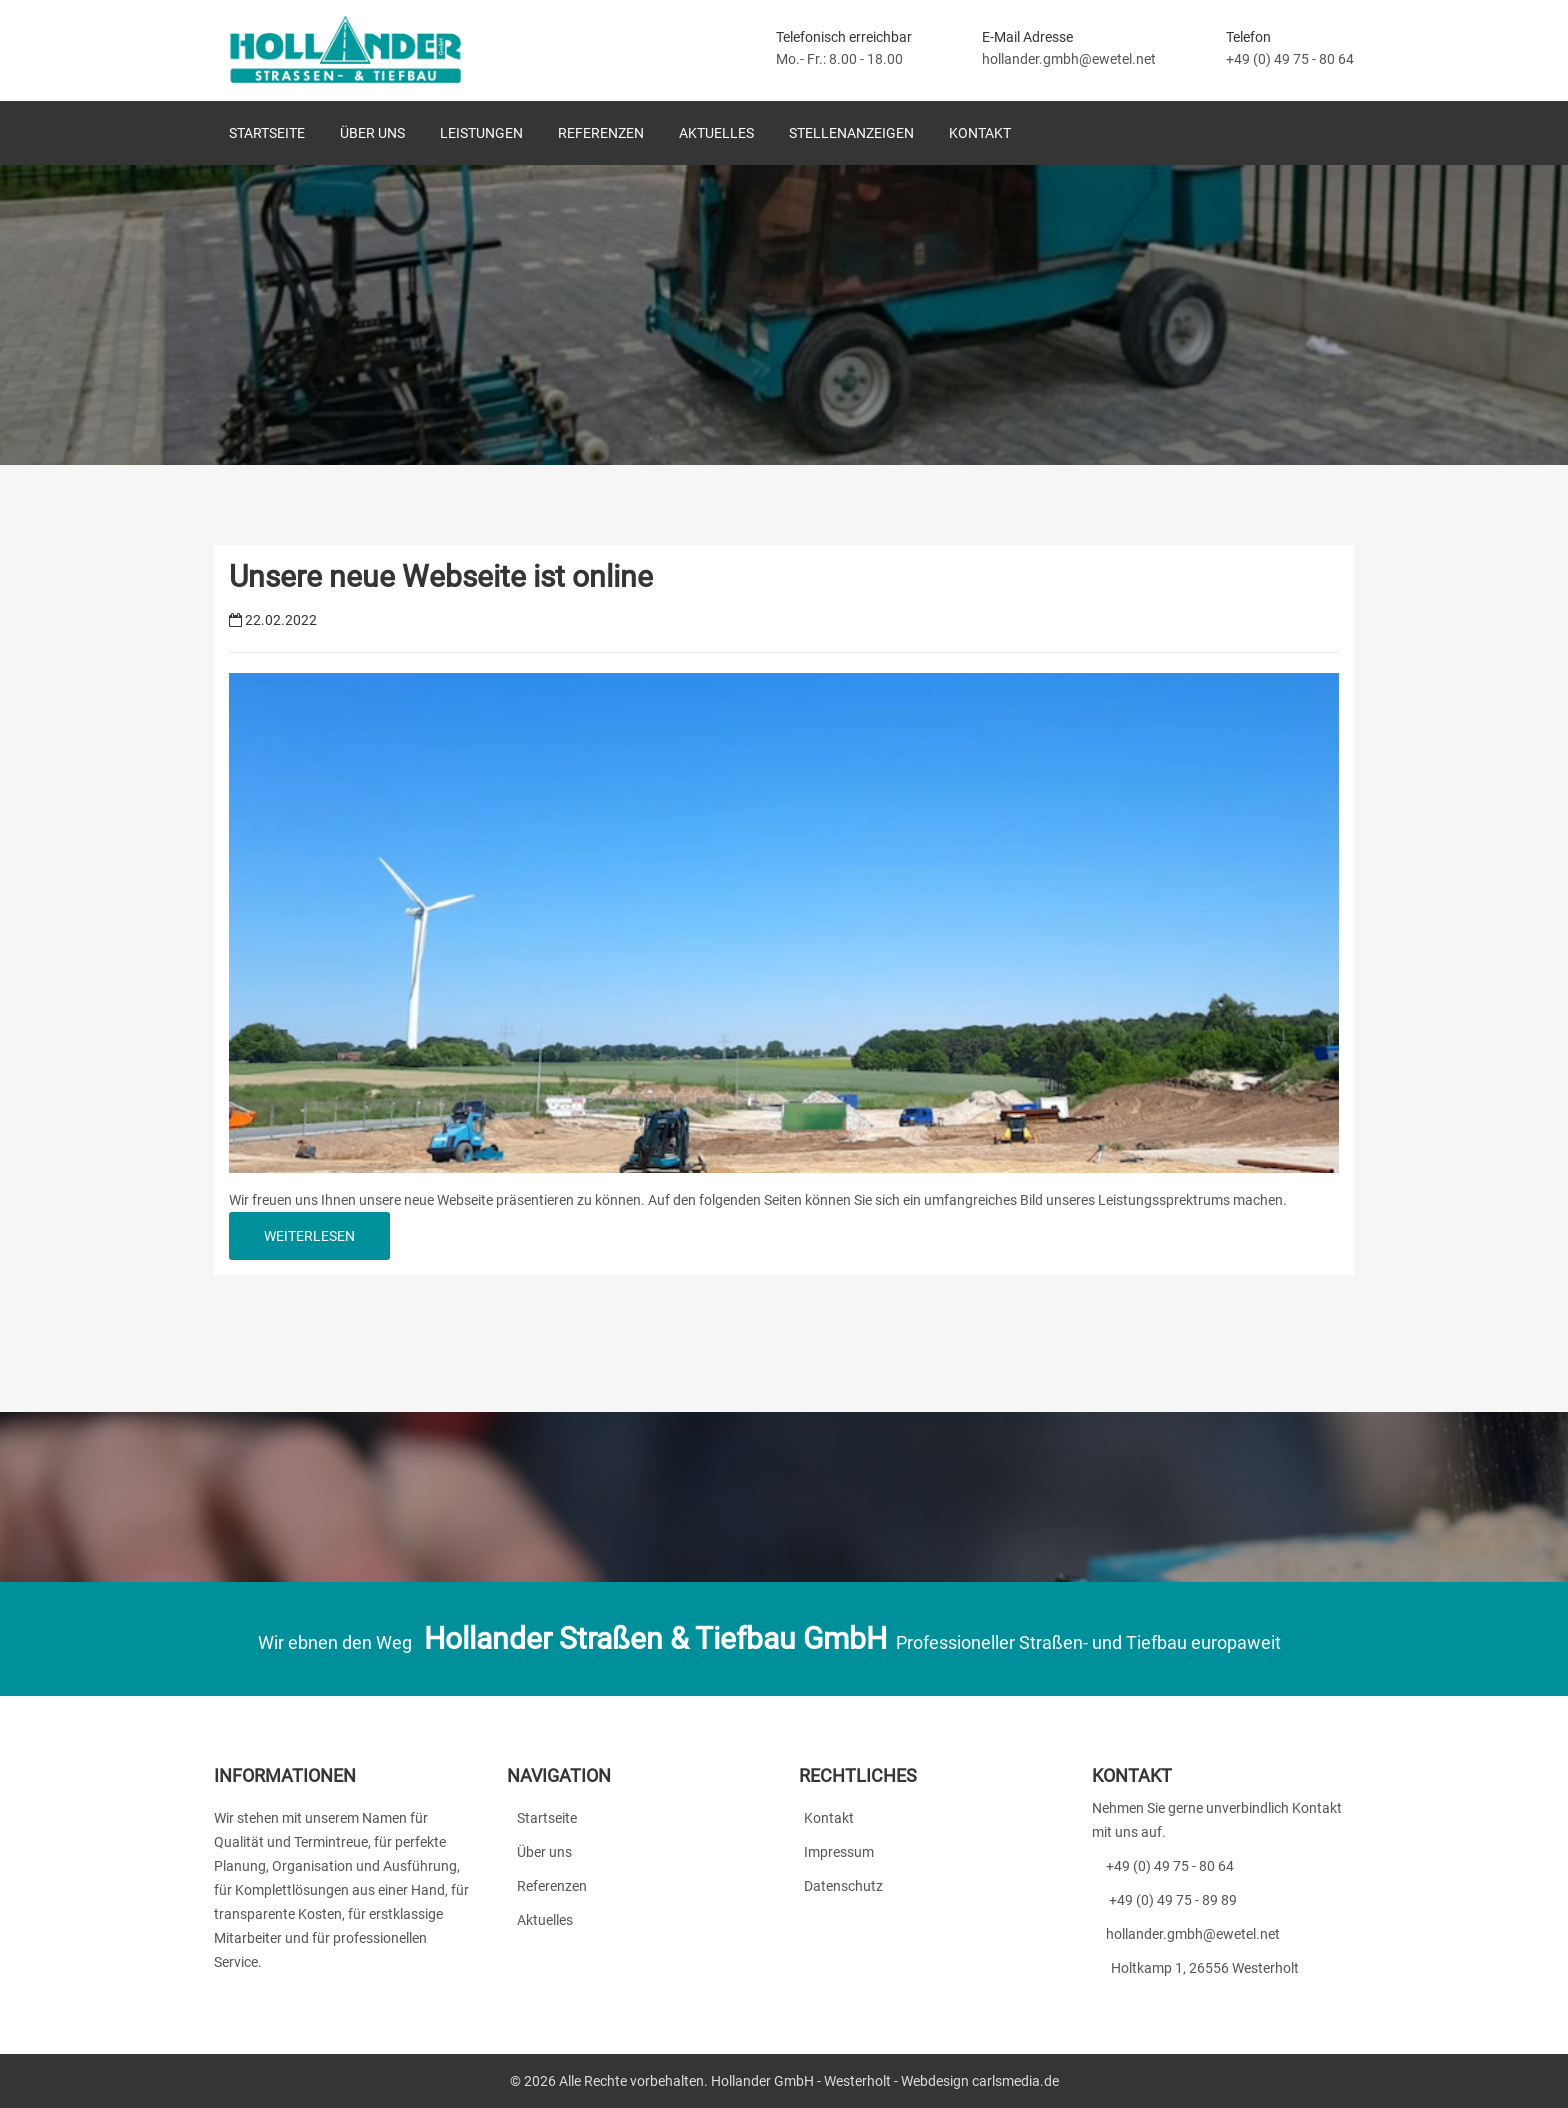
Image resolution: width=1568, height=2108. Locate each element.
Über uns (372, 133)
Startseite (267, 133)
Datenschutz (841, 1886)
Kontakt (980, 133)
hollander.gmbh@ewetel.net (1069, 59)
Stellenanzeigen (851, 133)
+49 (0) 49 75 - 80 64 (1290, 59)
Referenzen (601, 133)
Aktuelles (716, 133)
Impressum (836, 1852)
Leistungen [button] (481, 133)
